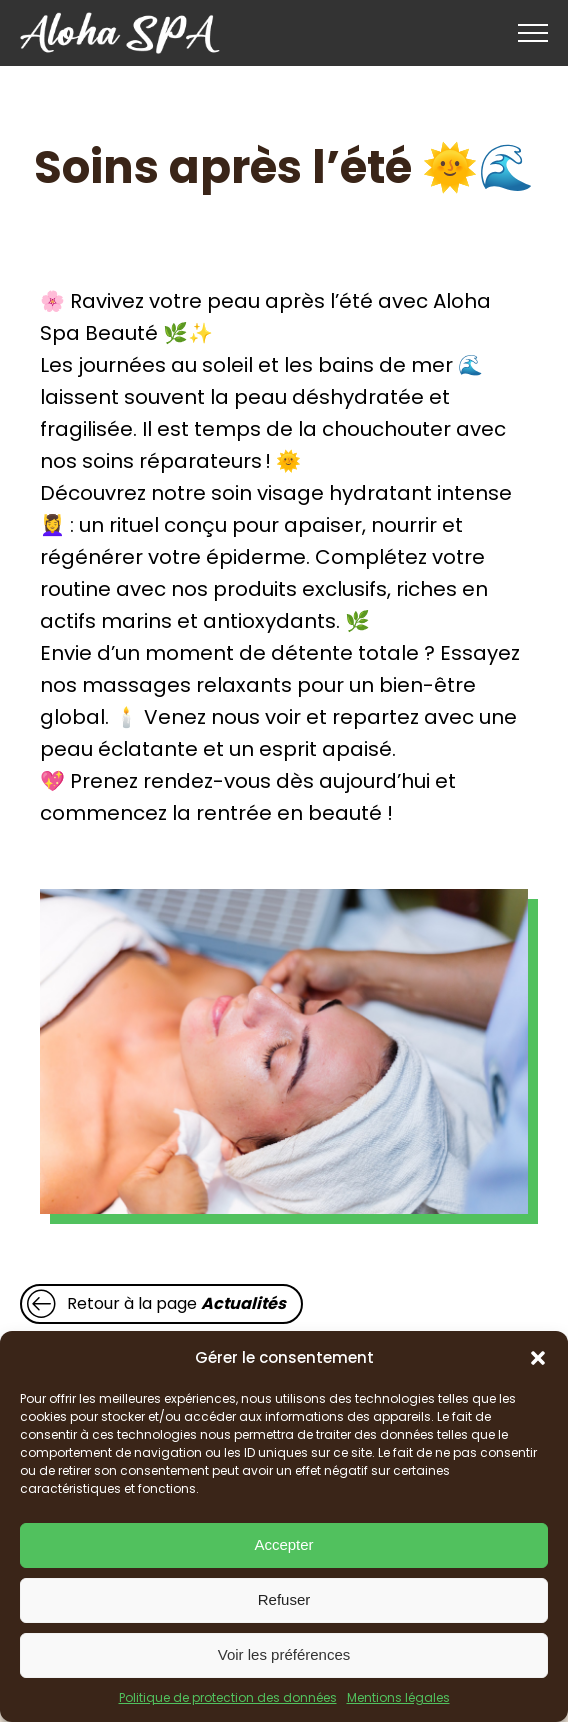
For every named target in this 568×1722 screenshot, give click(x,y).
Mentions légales (398, 1697)
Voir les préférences (284, 1654)
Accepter (283, 1544)
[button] (538, 1358)
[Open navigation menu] (533, 33)
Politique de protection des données (228, 1697)
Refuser (284, 1599)
